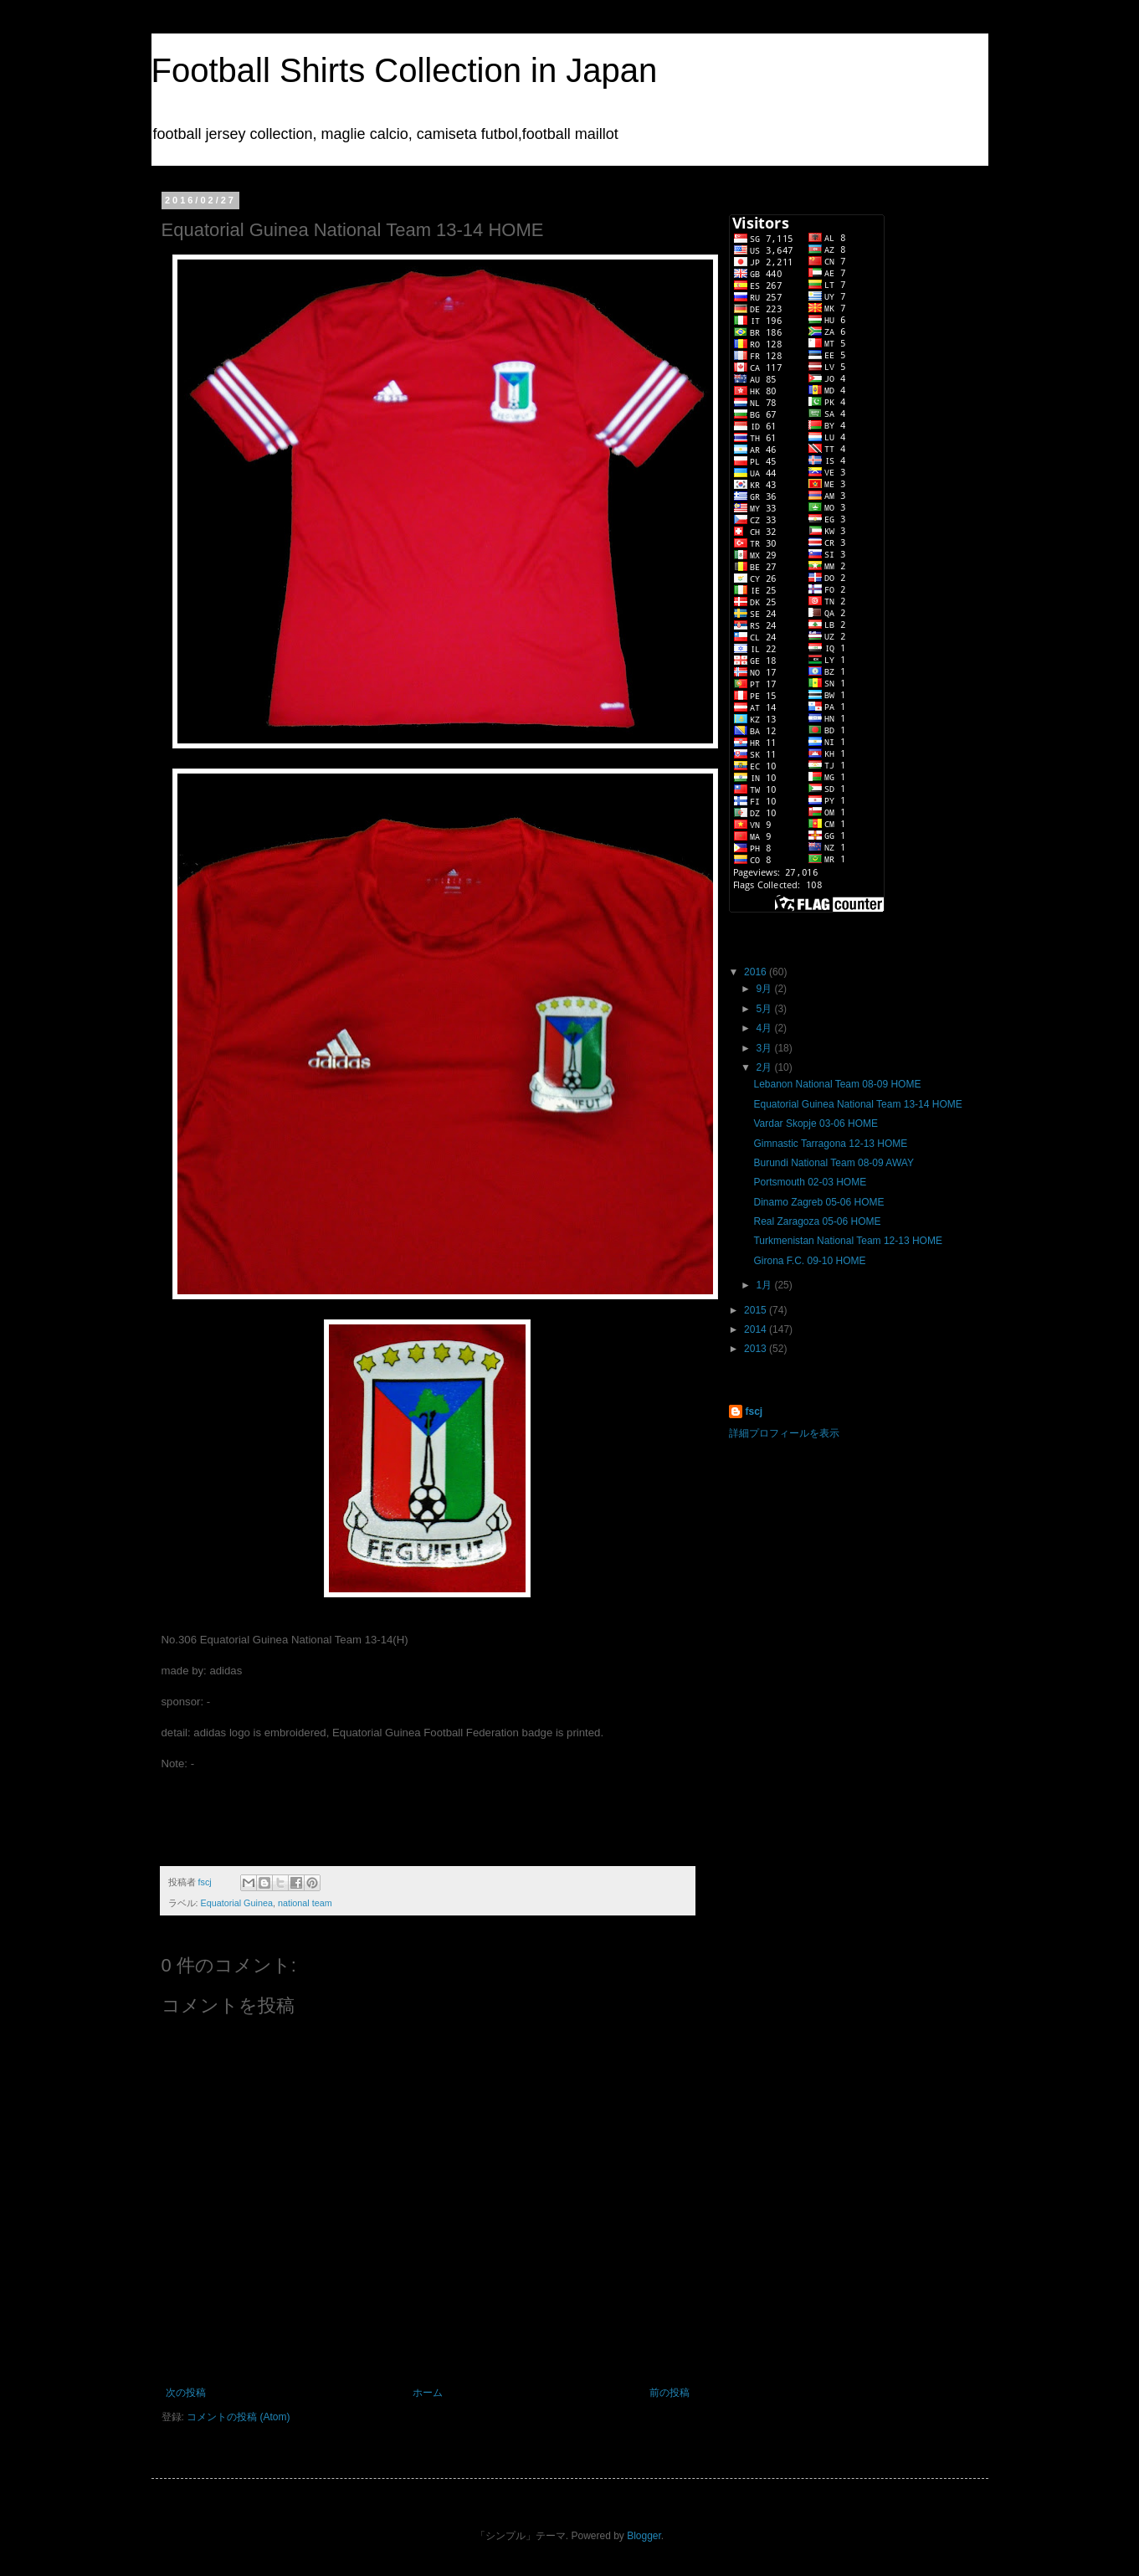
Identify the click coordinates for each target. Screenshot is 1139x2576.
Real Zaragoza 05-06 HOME (816, 1221)
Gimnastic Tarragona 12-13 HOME (830, 1143)
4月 (765, 1028)
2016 (756, 972)
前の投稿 (669, 2393)
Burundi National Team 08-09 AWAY (833, 1163)
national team (305, 1903)
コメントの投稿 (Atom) (238, 2417)
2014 (756, 1329)
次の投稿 (186, 2393)
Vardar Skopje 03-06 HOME (815, 1123)
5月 (765, 1009)
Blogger (644, 2536)
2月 (765, 1067)
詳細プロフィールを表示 (784, 1433)
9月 (765, 989)
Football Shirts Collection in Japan (404, 70)
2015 (756, 1310)
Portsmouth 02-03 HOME (809, 1182)
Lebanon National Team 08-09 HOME (837, 1084)
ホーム (428, 2393)
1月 (765, 1285)
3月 (765, 1048)
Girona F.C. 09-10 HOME (809, 1261)
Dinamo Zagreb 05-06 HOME (818, 1202)
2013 (756, 1349)
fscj (754, 1411)
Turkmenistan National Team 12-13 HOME (847, 1241)
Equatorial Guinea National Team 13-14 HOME (857, 1104)
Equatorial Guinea (237, 1903)
